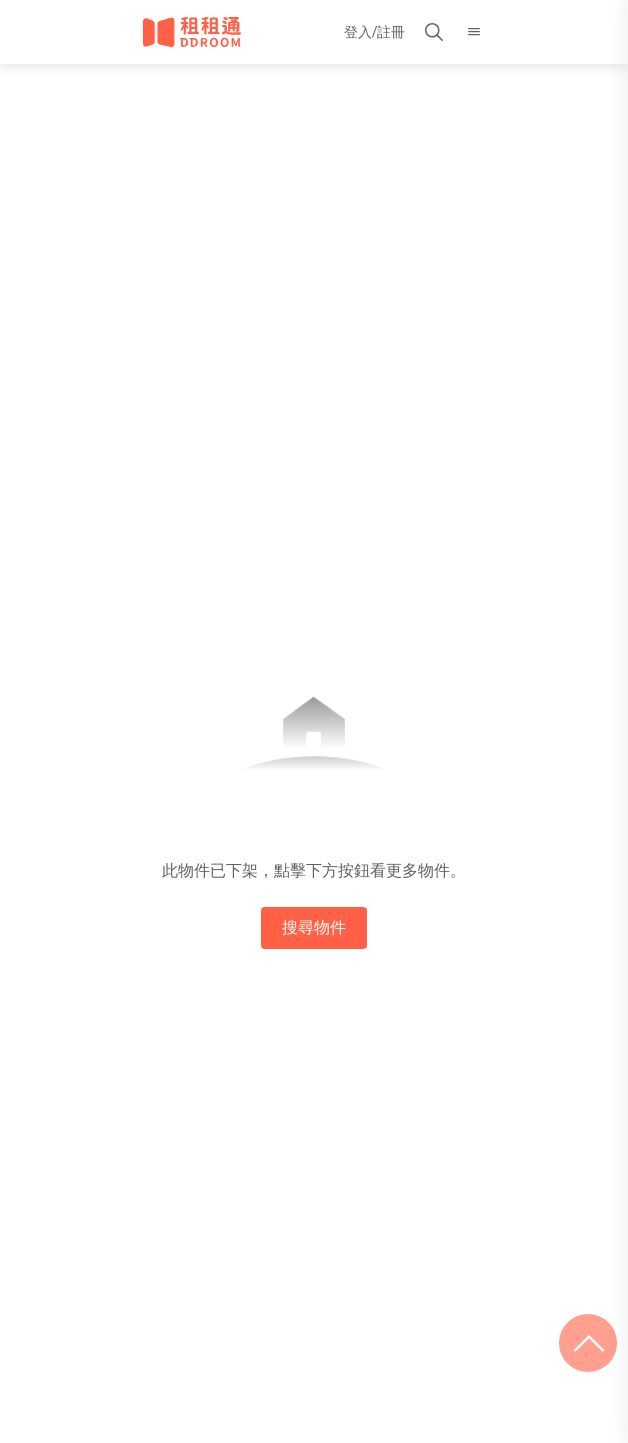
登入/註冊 (375, 32)
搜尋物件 (314, 927)
